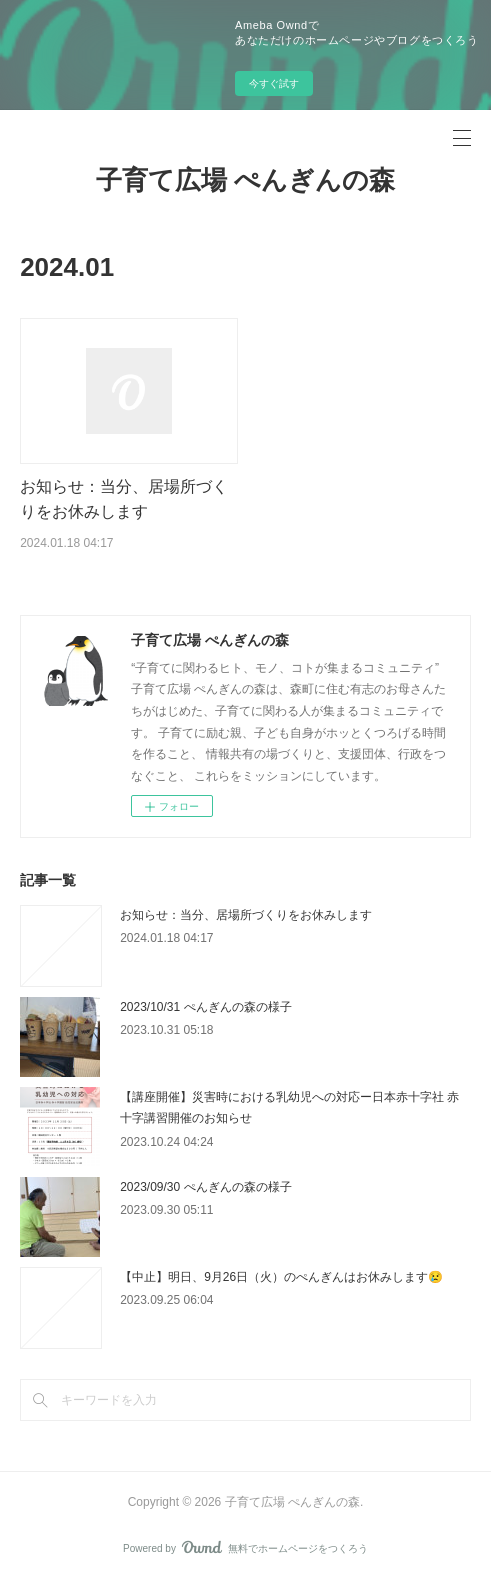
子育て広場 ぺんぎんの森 (245, 180)
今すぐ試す (274, 83)
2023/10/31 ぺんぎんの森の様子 (205, 1007)
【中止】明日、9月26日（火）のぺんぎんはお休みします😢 (281, 1277)
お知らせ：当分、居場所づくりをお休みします (246, 915)
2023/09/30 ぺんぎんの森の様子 (205, 1187)
